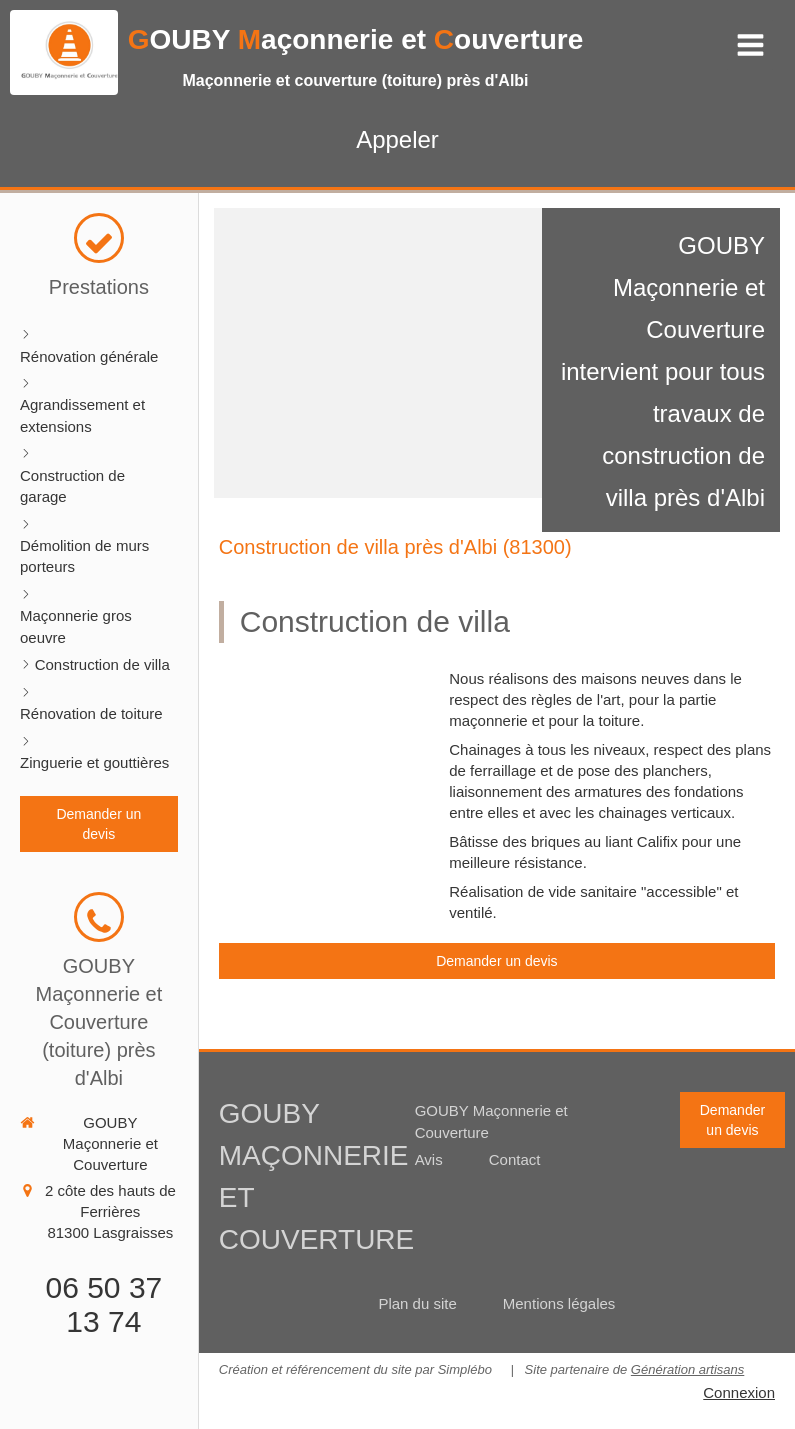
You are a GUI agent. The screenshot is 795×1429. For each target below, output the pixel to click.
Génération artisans (687, 1369)
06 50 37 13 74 (103, 1304)
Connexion (739, 1392)
